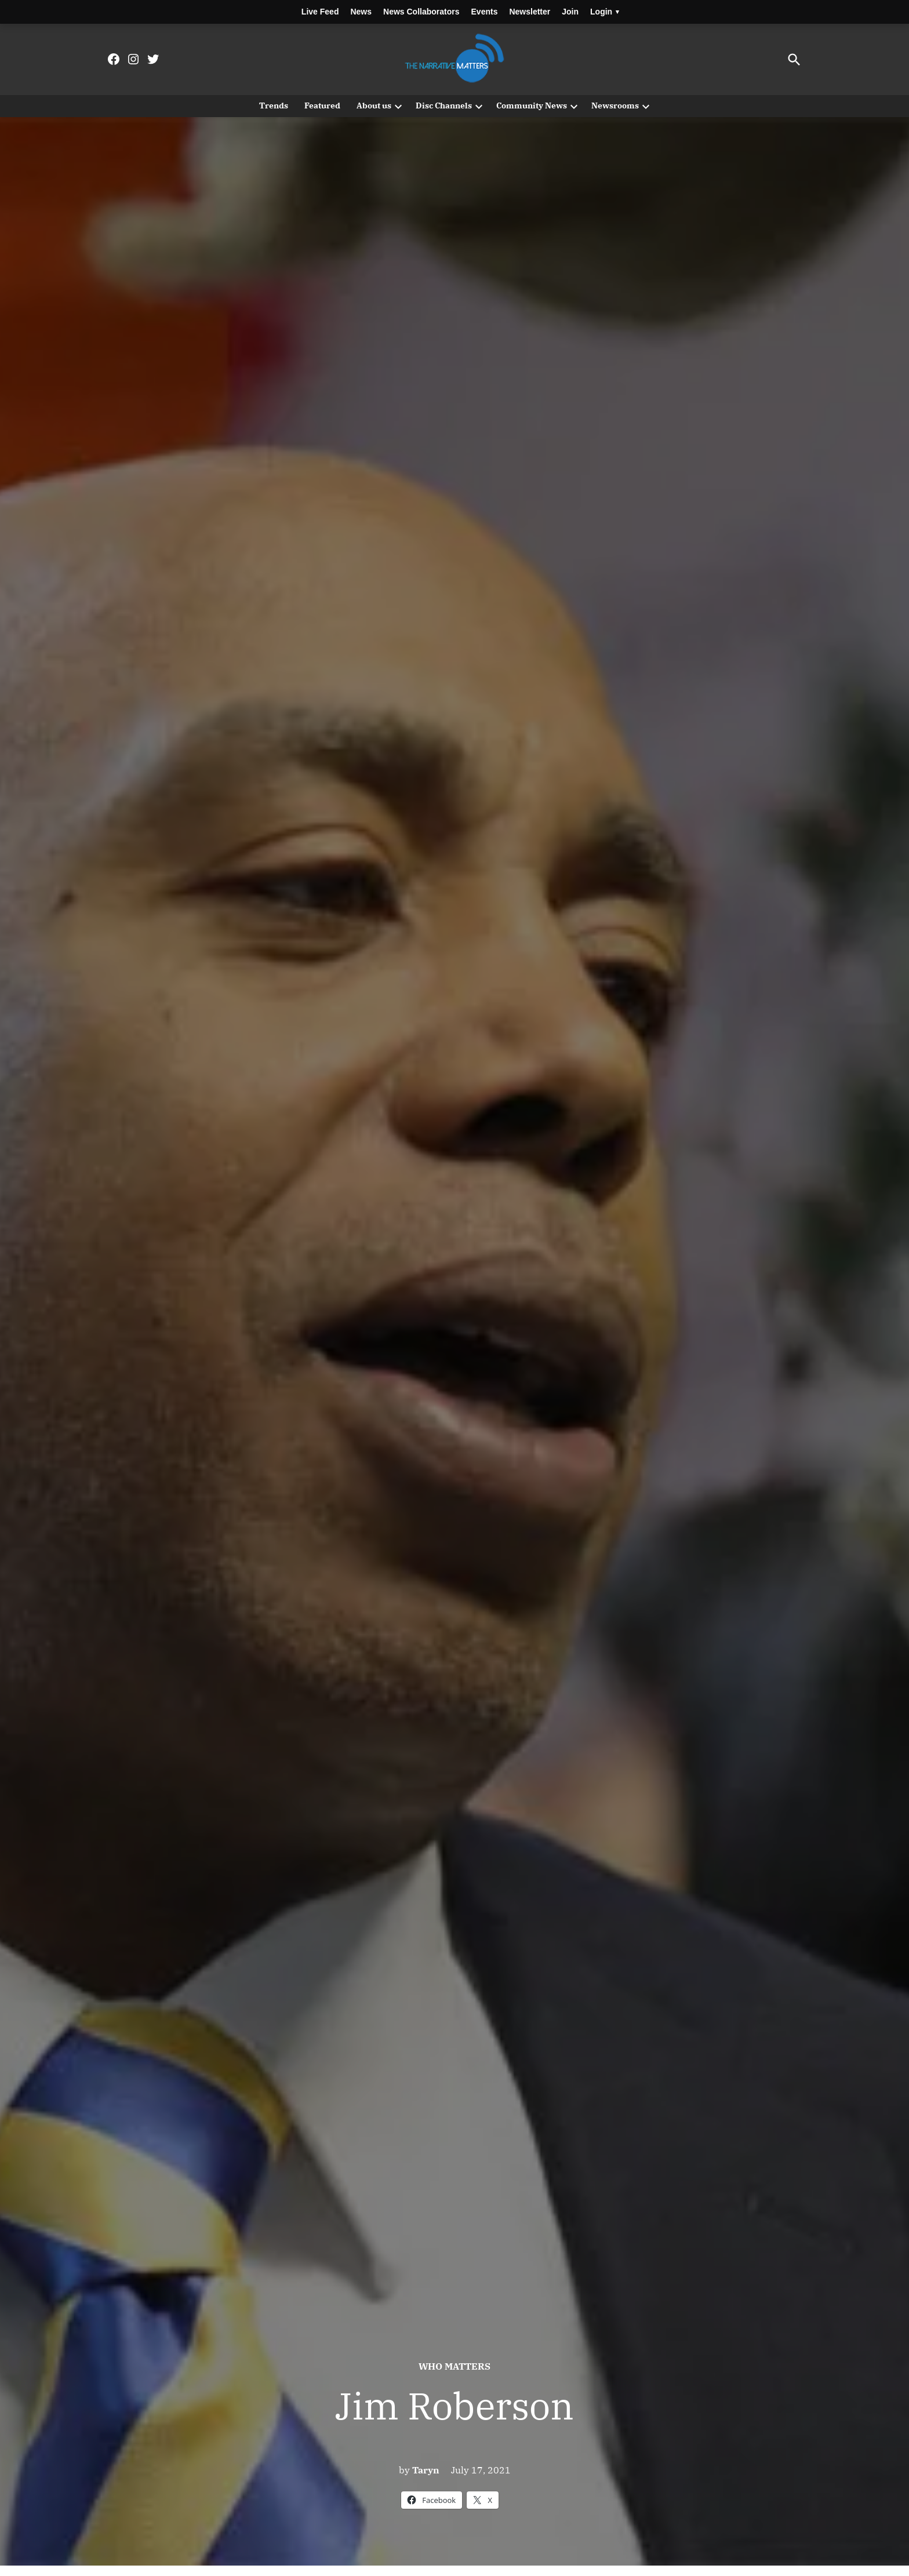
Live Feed (320, 11)
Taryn (425, 2470)
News (361, 11)
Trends (273, 105)
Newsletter (529, 11)
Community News (531, 105)
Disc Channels (444, 105)
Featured (322, 105)
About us (374, 105)
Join (570, 11)
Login (604, 11)
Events (484, 11)
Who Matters (454, 2366)
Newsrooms (615, 105)
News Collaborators (421, 11)
